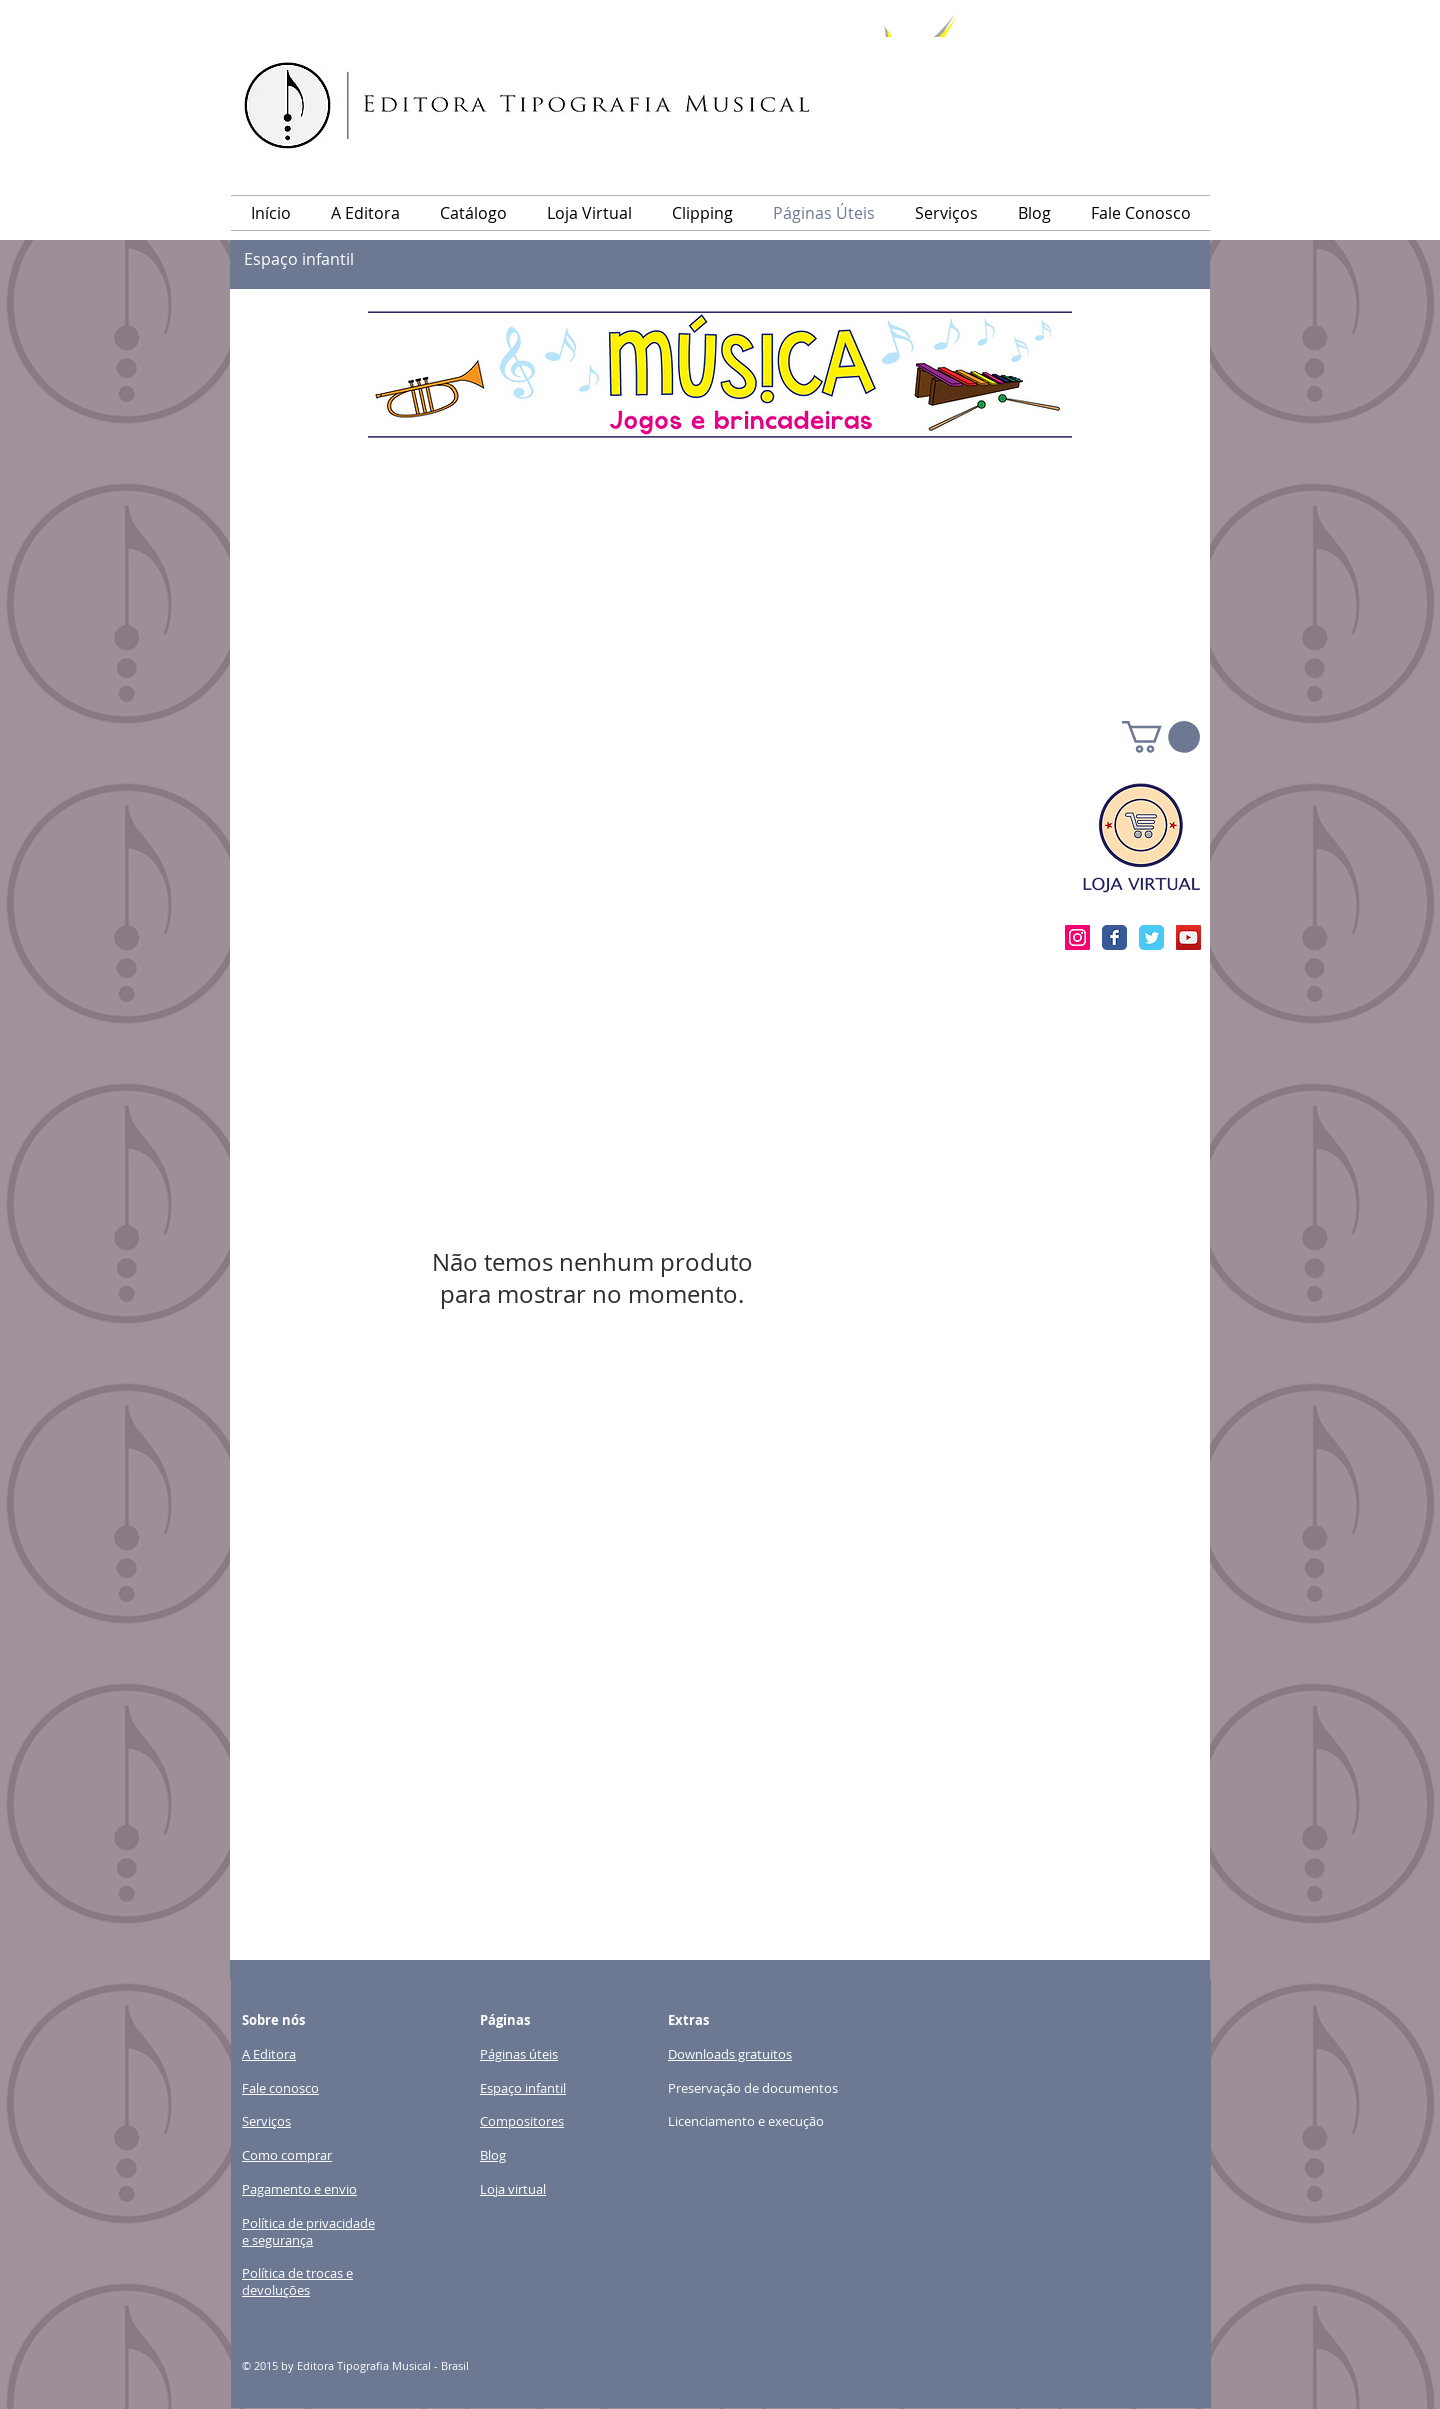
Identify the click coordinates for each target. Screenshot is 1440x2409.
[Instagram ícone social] (1077, 937)
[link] (1161, 737)
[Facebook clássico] (1114, 937)
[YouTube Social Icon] (1188, 937)
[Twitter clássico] (1151, 937)
